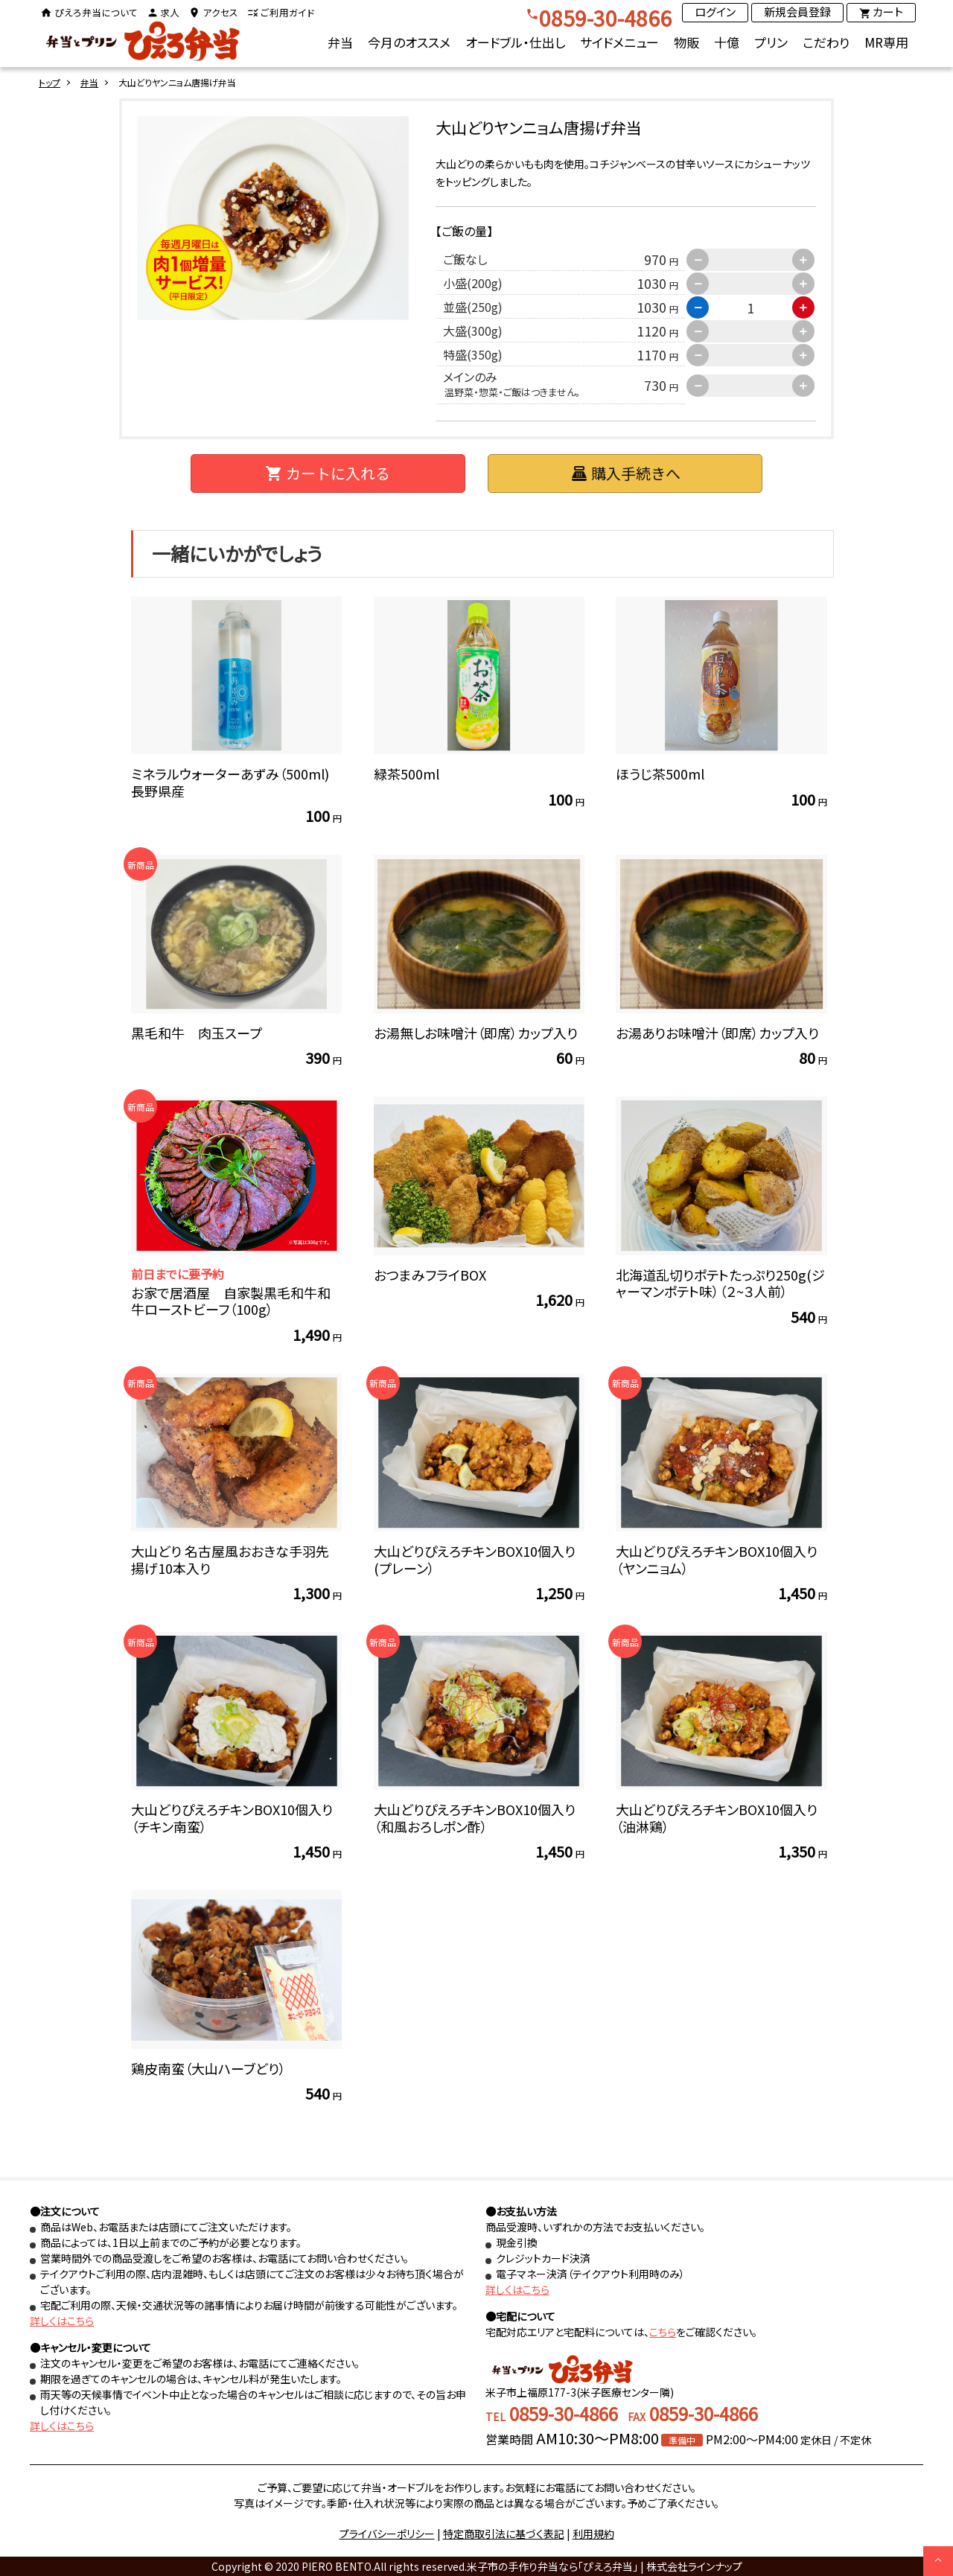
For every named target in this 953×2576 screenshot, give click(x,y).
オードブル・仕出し (515, 42)
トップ (49, 82)
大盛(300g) (470, 330)
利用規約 (593, 2533)
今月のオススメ (409, 42)
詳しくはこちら (62, 2320)
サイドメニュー (619, 42)
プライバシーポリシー (387, 2533)
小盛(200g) (470, 283)
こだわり (826, 42)
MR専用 (886, 42)
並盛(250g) (470, 307)
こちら (662, 2331)
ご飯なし (462, 259)
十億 (726, 42)
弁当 (340, 42)
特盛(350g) (470, 354)
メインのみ (509, 383)
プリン (771, 42)
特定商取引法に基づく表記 (503, 2533)
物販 (686, 42)
